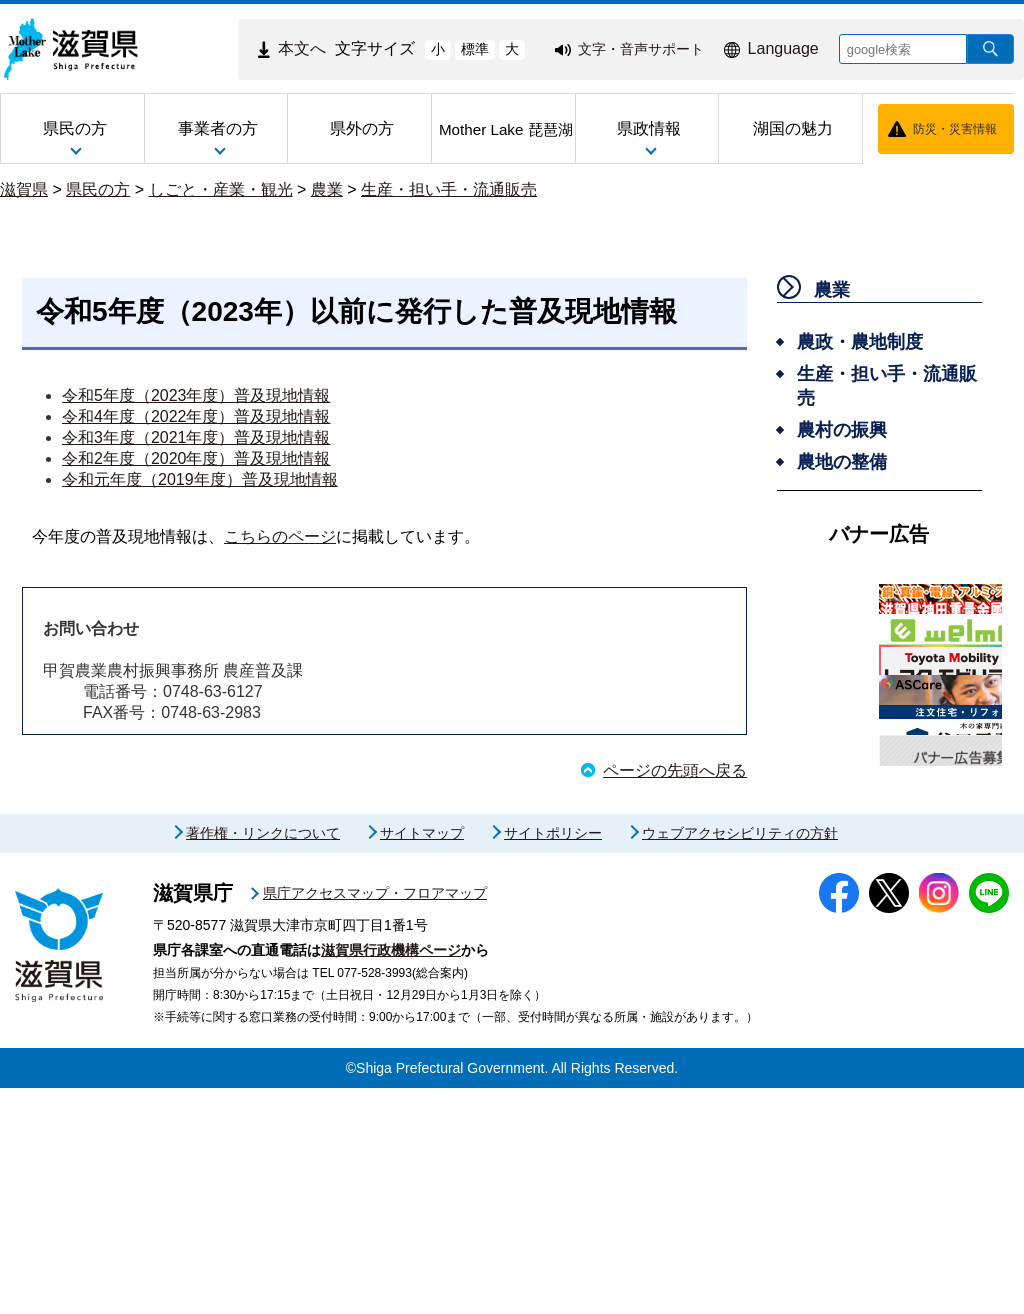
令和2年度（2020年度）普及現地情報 (196, 458)
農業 (327, 189)
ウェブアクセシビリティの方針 (740, 1059)
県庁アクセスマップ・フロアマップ (375, 1119)
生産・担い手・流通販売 (449, 189)
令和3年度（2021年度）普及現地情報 (196, 437)
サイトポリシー (553, 1059)
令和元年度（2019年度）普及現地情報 (200, 479)
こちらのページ (280, 536)
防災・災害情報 (955, 129)
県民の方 (98, 189)
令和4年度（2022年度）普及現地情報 (196, 416)
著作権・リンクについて (263, 1059)
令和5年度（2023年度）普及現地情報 (196, 395)
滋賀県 (24, 189)
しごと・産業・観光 (221, 189)
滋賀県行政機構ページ (391, 1176)
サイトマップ (422, 1059)
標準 (475, 49)
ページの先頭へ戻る (675, 770)
